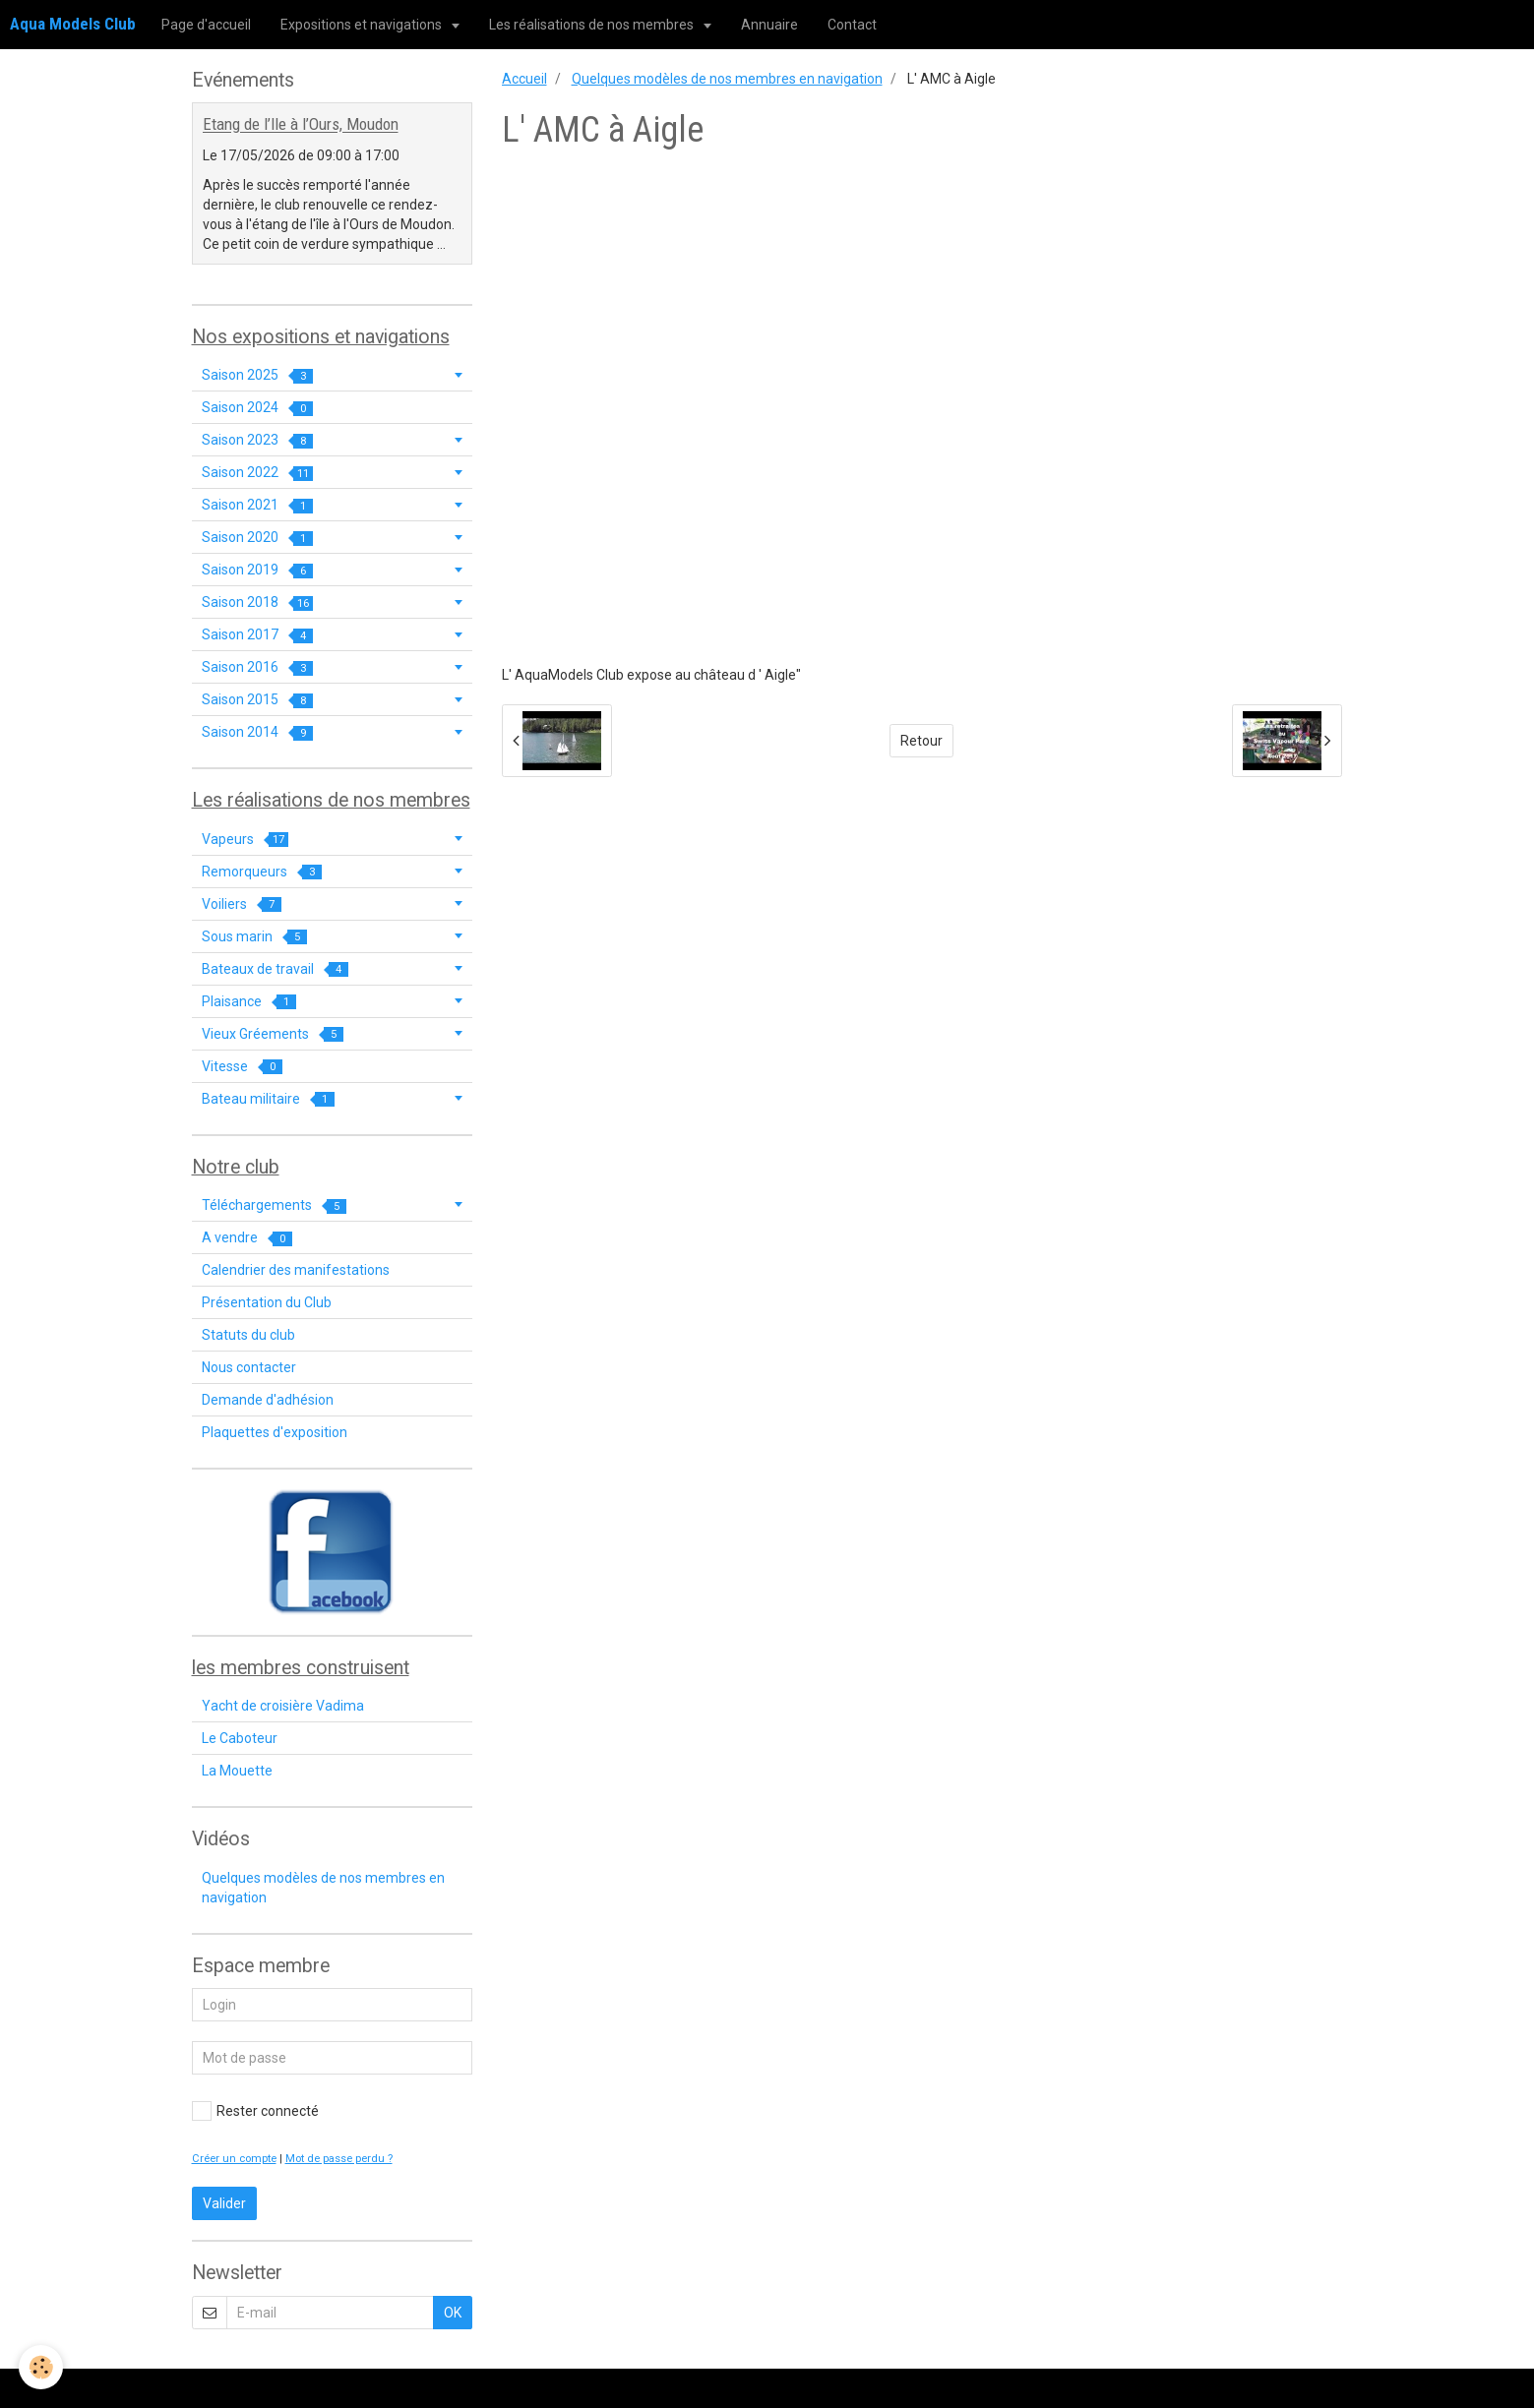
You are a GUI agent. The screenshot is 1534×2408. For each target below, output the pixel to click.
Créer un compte (234, 2158)
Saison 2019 (257, 570)
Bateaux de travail (275, 969)
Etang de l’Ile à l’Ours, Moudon (301, 125)
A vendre (247, 1238)
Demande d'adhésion (268, 1400)
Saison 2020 (257, 537)
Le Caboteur (239, 1738)
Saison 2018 (257, 602)
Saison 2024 (257, 407)
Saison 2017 (257, 635)
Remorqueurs (262, 872)
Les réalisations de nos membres (593, 24)
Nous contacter (249, 1367)
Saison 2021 (257, 505)
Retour (921, 741)
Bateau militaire (268, 1099)
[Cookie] (42, 2367)
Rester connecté (255, 2111)
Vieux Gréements (272, 1034)
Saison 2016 (257, 667)
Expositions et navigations (362, 24)
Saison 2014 (257, 732)
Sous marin (254, 937)
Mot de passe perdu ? (339, 2158)
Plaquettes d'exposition (274, 1432)
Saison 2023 (257, 440)
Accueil (524, 79)
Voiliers (241, 904)
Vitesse (242, 1066)
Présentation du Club (267, 1302)
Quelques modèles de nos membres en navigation (727, 79)
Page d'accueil (206, 24)
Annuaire (769, 24)
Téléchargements (274, 1205)
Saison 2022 (257, 472)
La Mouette (237, 1770)
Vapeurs (245, 839)
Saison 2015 (257, 700)
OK (452, 2312)
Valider (224, 2203)
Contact (852, 24)
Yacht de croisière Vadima (283, 1706)
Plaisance (249, 1001)
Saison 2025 (257, 375)
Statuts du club (248, 1335)
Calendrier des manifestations (296, 1270)
